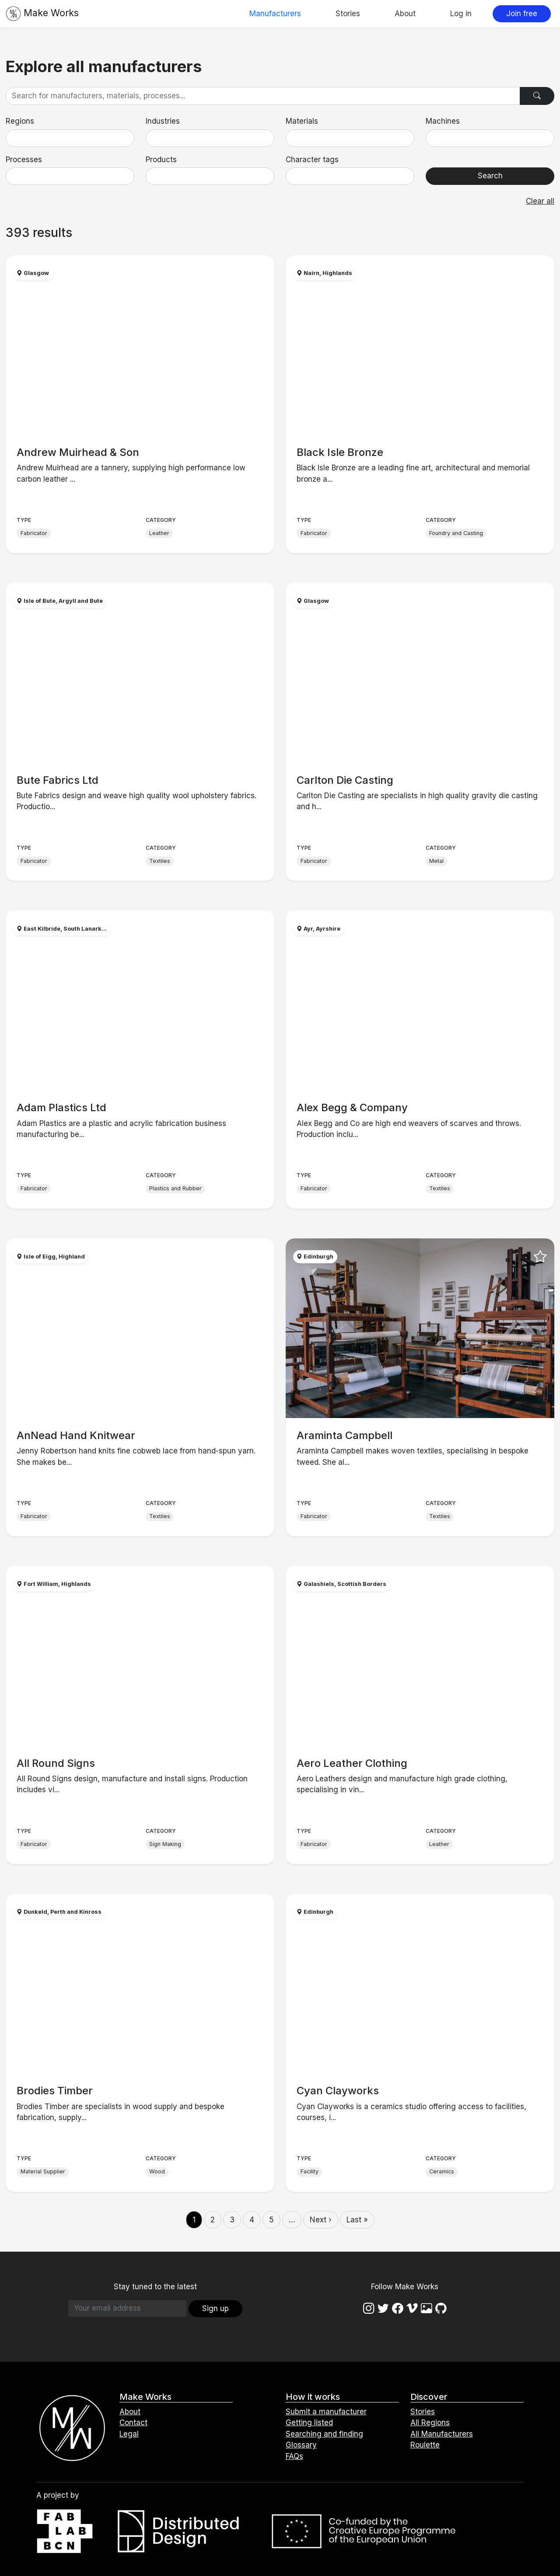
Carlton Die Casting (345, 780)
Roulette (425, 2444)
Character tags (312, 159)
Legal (129, 2434)
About (405, 13)
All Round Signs (56, 1763)
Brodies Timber (55, 2090)
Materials (302, 121)
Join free (521, 13)
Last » (357, 2219)
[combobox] (70, 138)
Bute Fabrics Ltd (57, 780)
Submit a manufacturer (326, 2411)
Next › (321, 2219)
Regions (20, 121)
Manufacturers (275, 13)
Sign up (215, 2308)
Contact (133, 2422)
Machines (443, 121)
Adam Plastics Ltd (61, 1107)
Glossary (301, 2444)
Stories (348, 13)
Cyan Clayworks (338, 2090)
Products (161, 159)
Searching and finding (324, 2434)
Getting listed (309, 2422)
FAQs (294, 2456)
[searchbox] (14, 137)
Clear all (540, 201)
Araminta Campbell (344, 1435)
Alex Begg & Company (352, 1107)
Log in (461, 13)
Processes (24, 159)
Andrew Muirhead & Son (78, 452)
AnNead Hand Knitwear (76, 1435)
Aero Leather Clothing (352, 1763)
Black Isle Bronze (340, 452)
